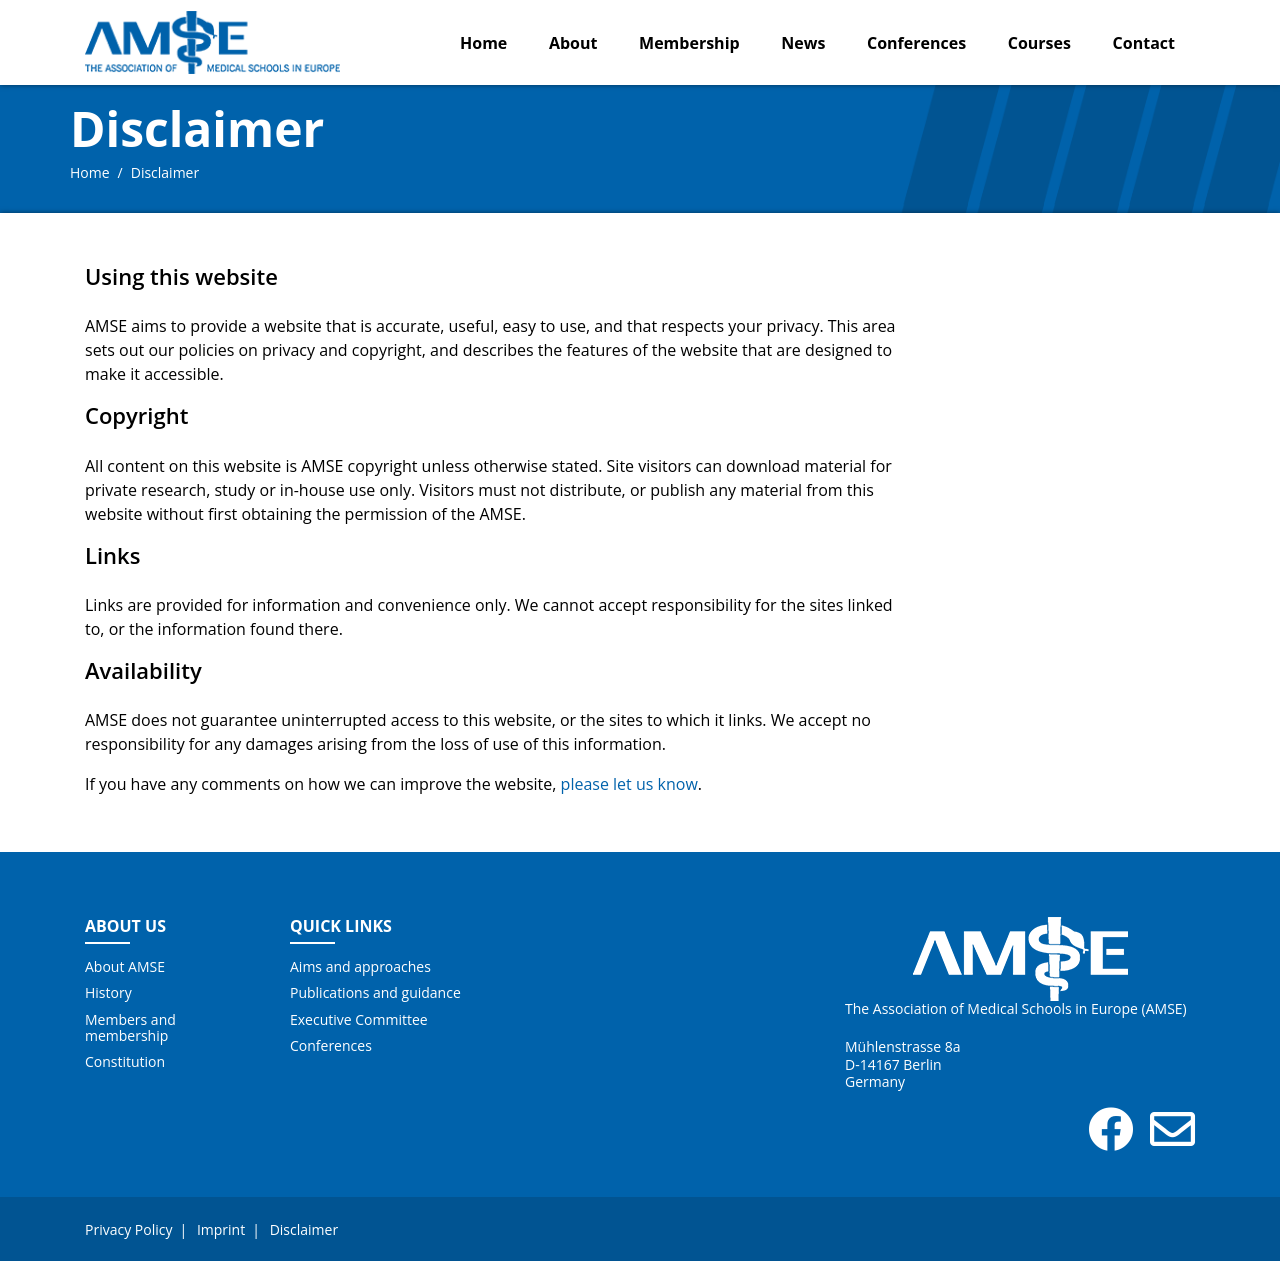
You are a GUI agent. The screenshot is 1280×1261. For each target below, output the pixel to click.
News (803, 43)
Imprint (221, 1229)
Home (483, 43)
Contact (1144, 43)
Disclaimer (304, 1229)
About (573, 43)
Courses (1039, 43)
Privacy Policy (128, 1229)
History (108, 993)
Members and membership (130, 1028)
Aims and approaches (360, 967)
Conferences (916, 43)
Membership (689, 43)
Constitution (125, 1062)
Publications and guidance (375, 993)
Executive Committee (359, 1020)
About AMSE (125, 967)
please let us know (629, 784)
